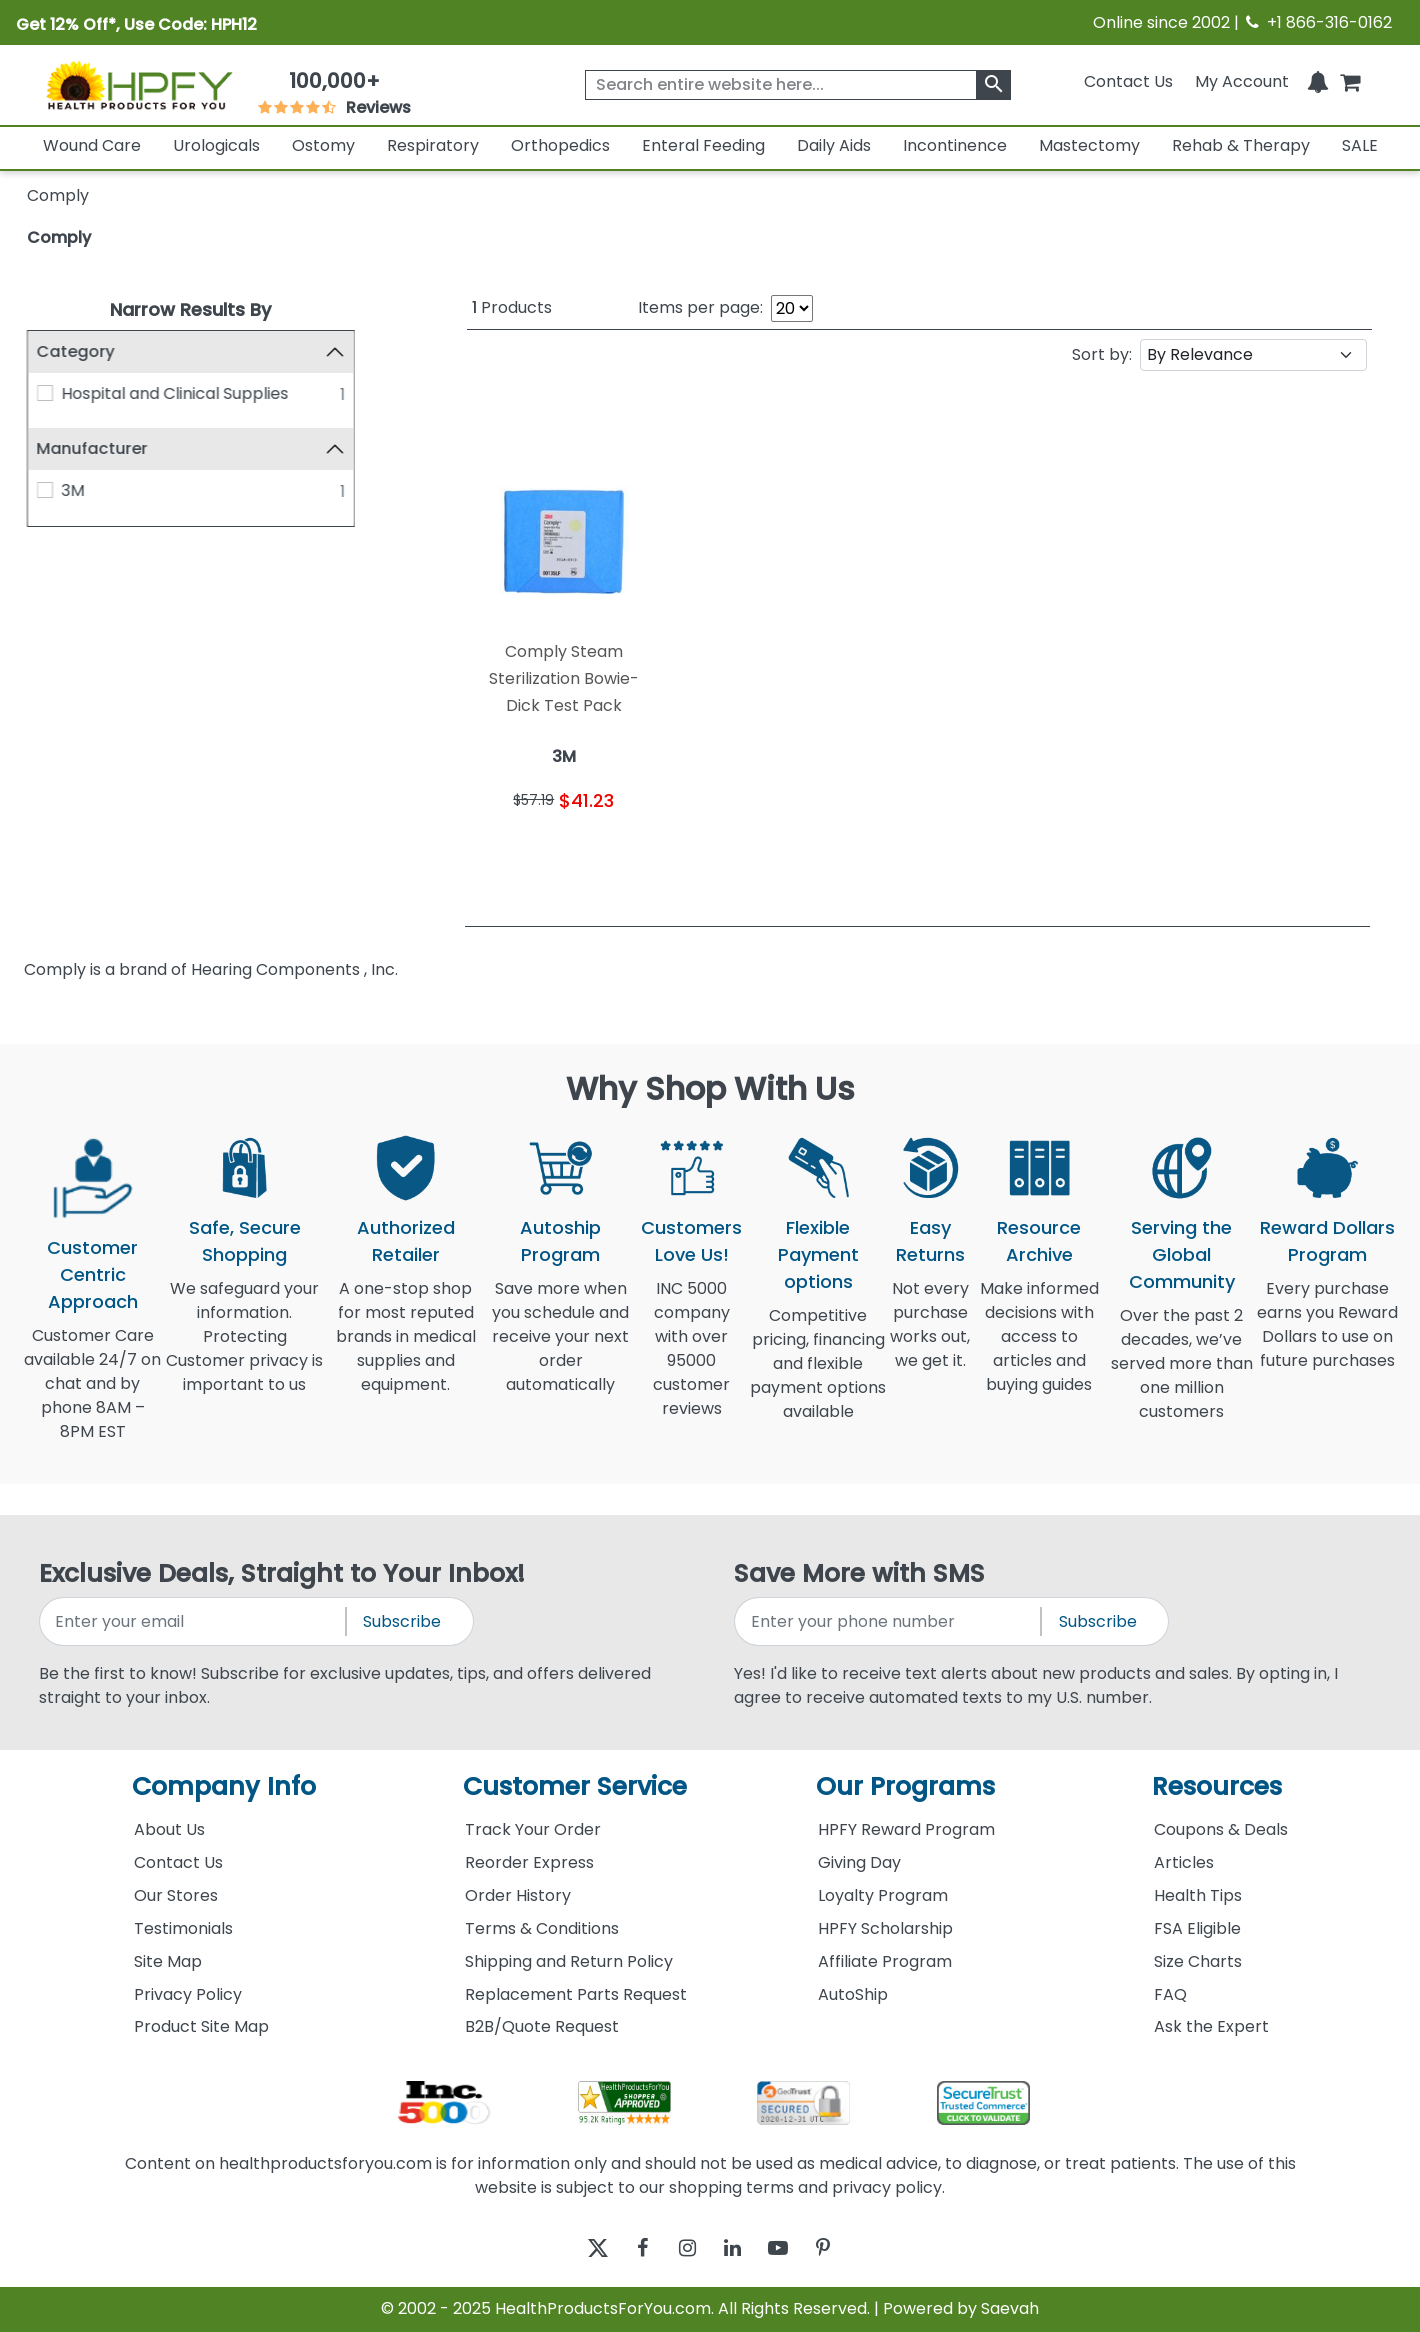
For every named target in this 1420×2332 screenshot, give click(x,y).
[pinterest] (847, 2248)
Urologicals (216, 145)
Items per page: (700, 307)
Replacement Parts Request (576, 1994)
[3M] (45, 490)
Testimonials (183, 1928)
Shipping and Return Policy (569, 1961)
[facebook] (627, 2248)
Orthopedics (560, 145)
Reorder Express (529, 1862)
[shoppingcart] (1350, 81)
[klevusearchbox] (993, 85)
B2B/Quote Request (542, 2026)
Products (512, 307)
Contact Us (1128, 81)
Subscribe (402, 1621)
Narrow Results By (190, 309)
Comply (59, 237)
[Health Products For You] (138, 84)
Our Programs (905, 1786)
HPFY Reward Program (906, 1829)
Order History (518, 1895)
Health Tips (1198, 1895)
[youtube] (792, 2248)
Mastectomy (1089, 145)
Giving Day (859, 1862)
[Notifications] (1318, 81)
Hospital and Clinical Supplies (174, 393)
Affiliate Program (885, 1961)
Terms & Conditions (542, 1928)
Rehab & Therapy (1241, 145)
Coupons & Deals (1221, 1829)
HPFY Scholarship (885, 1928)
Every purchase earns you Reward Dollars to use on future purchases (1327, 1336)
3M (72, 490)
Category (76, 351)
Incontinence (955, 145)
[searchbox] (798, 85)
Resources (1217, 1786)
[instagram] (682, 2248)
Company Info (224, 1786)
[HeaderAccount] (1242, 81)
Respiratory (433, 145)
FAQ (1170, 1994)
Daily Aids (834, 145)
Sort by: (1102, 354)
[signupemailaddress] (194, 1621)
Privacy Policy (188, 1994)
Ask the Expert (1211, 2026)
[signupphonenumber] (889, 1621)
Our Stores (176, 1895)
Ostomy (323, 145)
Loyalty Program (883, 1895)
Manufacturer (92, 449)
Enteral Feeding (703, 145)
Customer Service (575, 1786)
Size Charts (1198, 1961)
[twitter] (572, 2248)
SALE (1360, 145)
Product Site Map (201, 2026)
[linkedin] (737, 2248)
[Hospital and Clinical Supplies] (45, 393)
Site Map (168, 1961)
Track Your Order (533, 1829)
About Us (169, 1829)
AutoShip (853, 1994)
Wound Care (92, 145)
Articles (1184, 1862)
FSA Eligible (1197, 1928)
